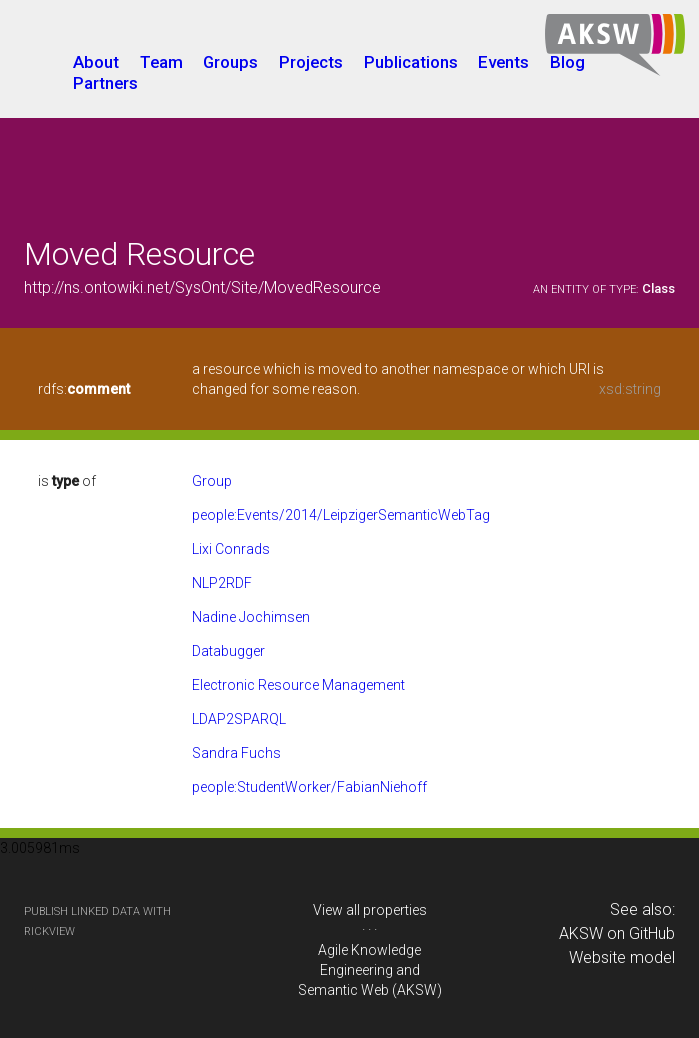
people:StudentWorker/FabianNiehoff (309, 787)
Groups (230, 62)
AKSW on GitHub (617, 933)
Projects (311, 62)
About (96, 62)
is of (67, 481)
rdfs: (84, 389)
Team (161, 62)
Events (503, 62)
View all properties (370, 910)
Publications (411, 62)
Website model (622, 957)
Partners (105, 83)
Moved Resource (139, 254)
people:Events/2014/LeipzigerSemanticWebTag (341, 515)
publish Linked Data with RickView (97, 921)
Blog (567, 62)
